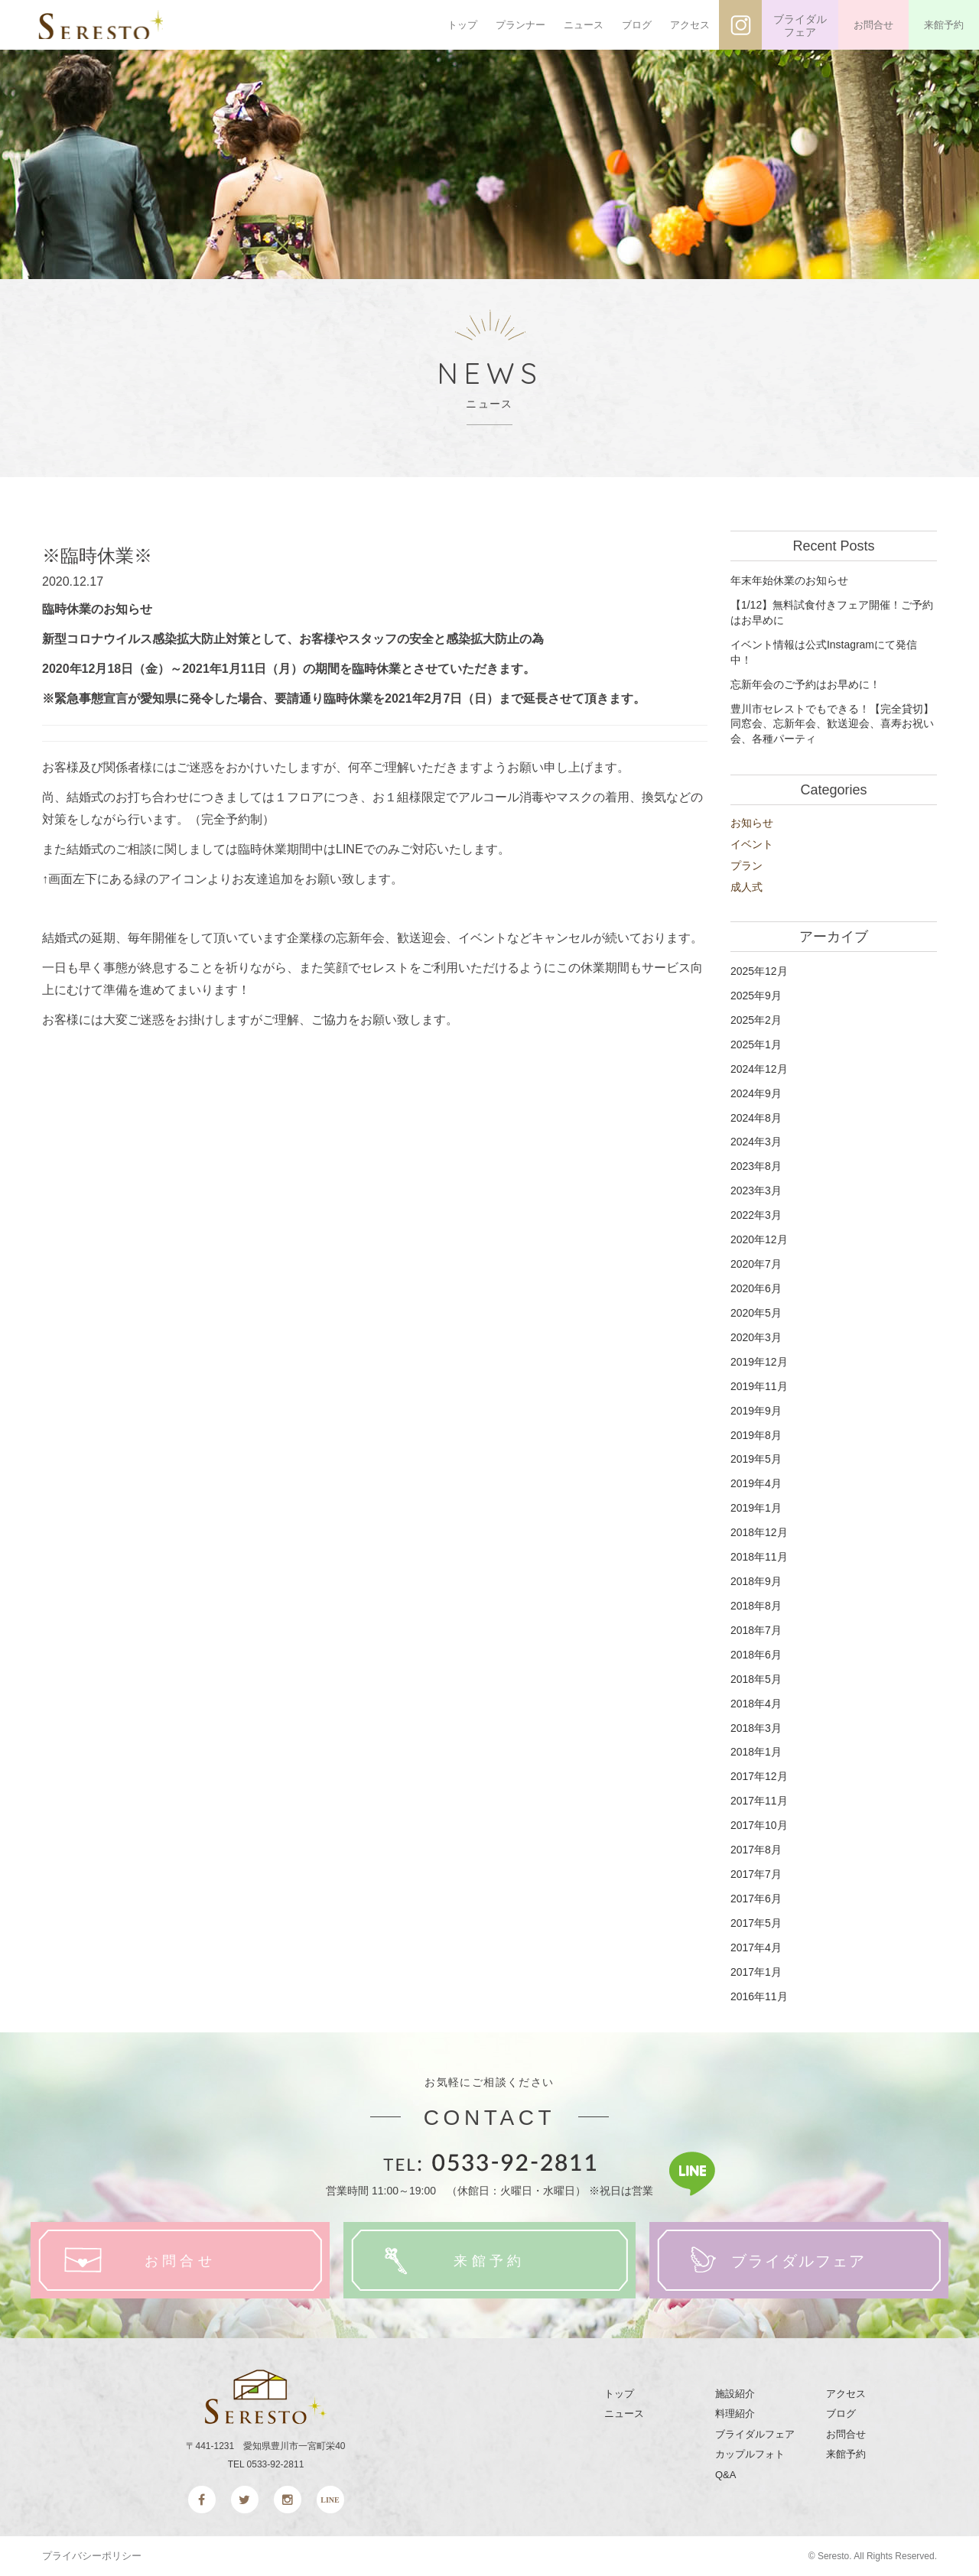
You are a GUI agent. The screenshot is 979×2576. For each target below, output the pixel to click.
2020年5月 (756, 1313)
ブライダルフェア (800, 26)
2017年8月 (756, 1849)
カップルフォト (750, 2454)
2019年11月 (759, 1386)
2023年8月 (756, 1166)
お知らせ (751, 823)
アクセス (690, 25)
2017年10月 (759, 1825)
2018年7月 (756, 1630)
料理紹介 (735, 2413)
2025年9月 (756, 995)
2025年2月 (756, 1020)
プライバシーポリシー (91, 2555)
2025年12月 (759, 971)
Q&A (725, 2474)
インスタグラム (740, 25)
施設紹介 (735, 2393)
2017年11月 (759, 1801)
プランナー (520, 25)
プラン (746, 865)
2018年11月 (759, 1557)
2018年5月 (756, 1679)
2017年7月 (756, 1874)
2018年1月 (756, 1752)
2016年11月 (759, 1996)
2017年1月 (756, 1972)
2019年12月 (759, 1362)
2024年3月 (756, 1141)
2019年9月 (756, 1411)
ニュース (583, 25)
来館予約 (944, 25)
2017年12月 (759, 1776)
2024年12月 (759, 1069)
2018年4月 (756, 1703)
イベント (751, 844)
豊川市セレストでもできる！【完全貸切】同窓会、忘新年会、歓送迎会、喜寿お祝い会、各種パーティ (832, 724)
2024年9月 (756, 1093)
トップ (462, 25)
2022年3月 (756, 1215)
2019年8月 (756, 1435)
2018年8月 (756, 1606)
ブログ (637, 25)
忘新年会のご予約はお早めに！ (805, 684)
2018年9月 (756, 1581)
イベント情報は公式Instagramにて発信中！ (823, 652)
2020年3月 (756, 1337)
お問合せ (873, 25)
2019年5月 (756, 1459)
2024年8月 (756, 1118)
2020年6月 (756, 1288)
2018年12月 (759, 1532)
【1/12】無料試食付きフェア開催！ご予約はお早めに (831, 612)
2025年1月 (756, 1044)
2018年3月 (756, 1728)
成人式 (746, 887)
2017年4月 (756, 1947)
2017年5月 (756, 1923)
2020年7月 (756, 1264)
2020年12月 (759, 1239)
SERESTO (113, 25)
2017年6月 (756, 1898)
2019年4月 (756, 1483)
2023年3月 (756, 1190)
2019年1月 (756, 1508)
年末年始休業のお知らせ (789, 580)
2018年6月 (756, 1655)
